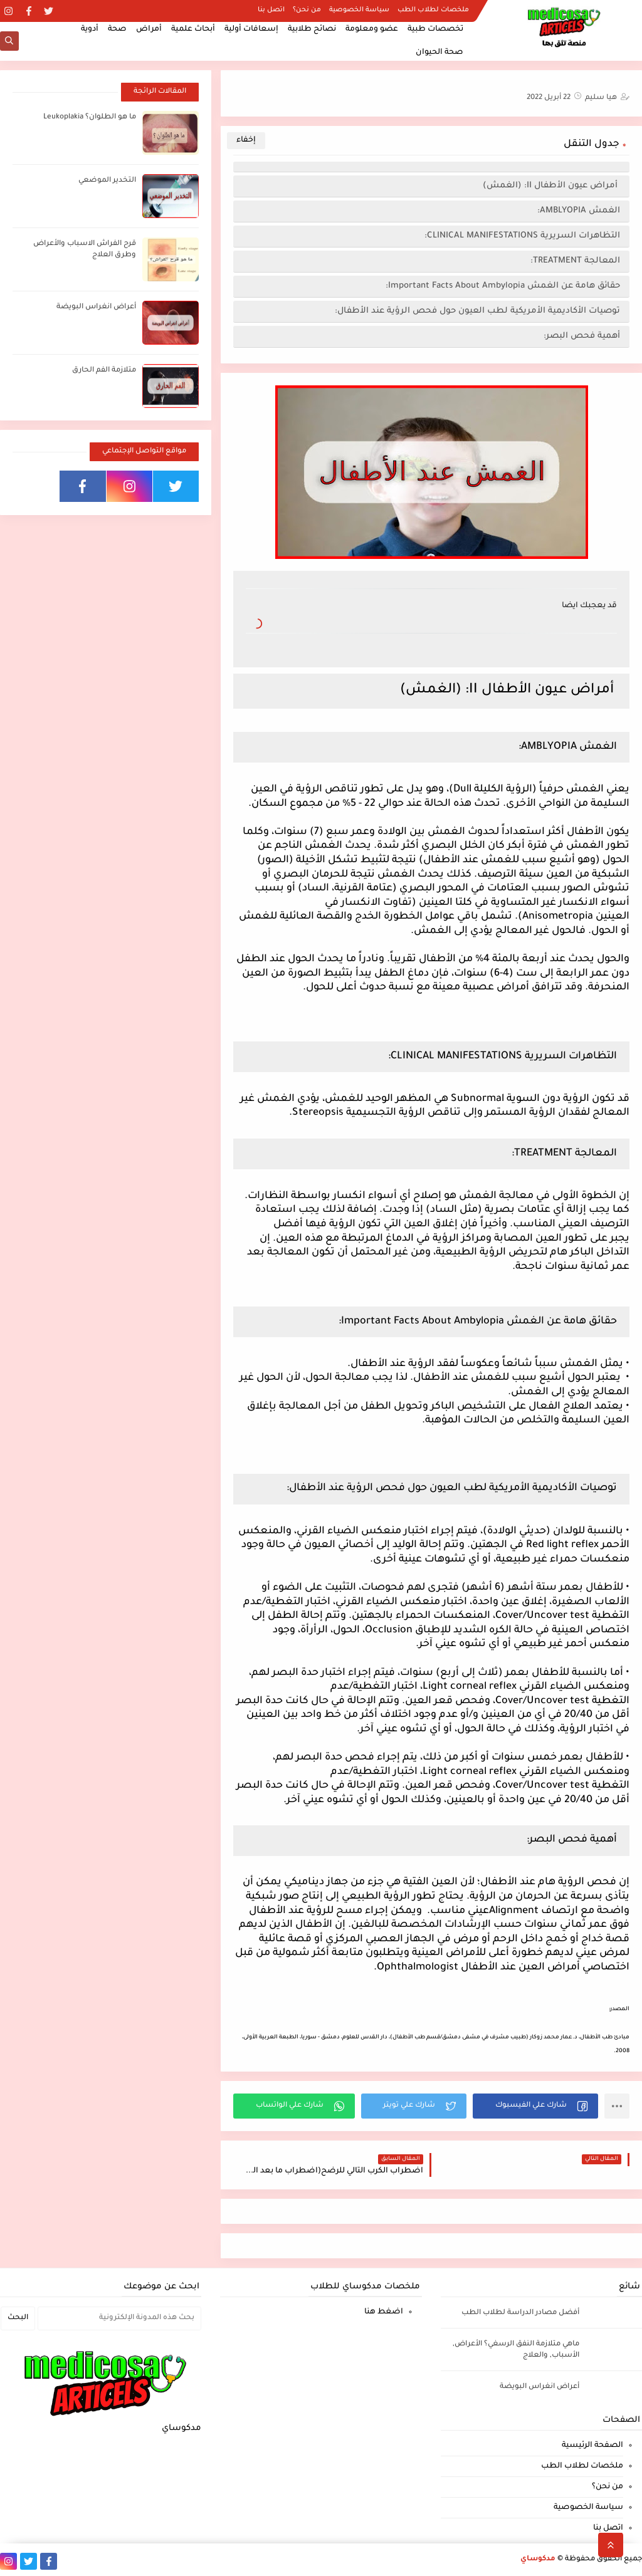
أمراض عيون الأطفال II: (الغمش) (551, 185)
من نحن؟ (307, 10)
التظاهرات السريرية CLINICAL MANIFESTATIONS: (522, 236)
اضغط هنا (383, 2312)
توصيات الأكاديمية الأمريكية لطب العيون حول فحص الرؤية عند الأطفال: (477, 311)
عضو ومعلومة (371, 29)
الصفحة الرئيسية (592, 2445)
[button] (535, 2106)
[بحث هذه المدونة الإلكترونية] (119, 2318)
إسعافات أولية (251, 29)
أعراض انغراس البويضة (96, 307)
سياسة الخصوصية (359, 10)
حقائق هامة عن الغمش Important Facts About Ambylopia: (503, 286)
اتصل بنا (271, 10)
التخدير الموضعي (107, 181)
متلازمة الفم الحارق (104, 371)
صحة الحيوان (439, 52)
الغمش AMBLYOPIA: (578, 211)
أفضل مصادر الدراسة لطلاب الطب (520, 2313)
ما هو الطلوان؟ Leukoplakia (89, 117)
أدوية (89, 29)
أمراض (149, 29)
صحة (117, 29)
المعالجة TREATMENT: (575, 261)
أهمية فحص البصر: (580, 336)
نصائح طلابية (312, 29)
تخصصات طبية (435, 29)
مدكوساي (537, 2559)
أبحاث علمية (193, 29)
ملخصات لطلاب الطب (433, 10)
